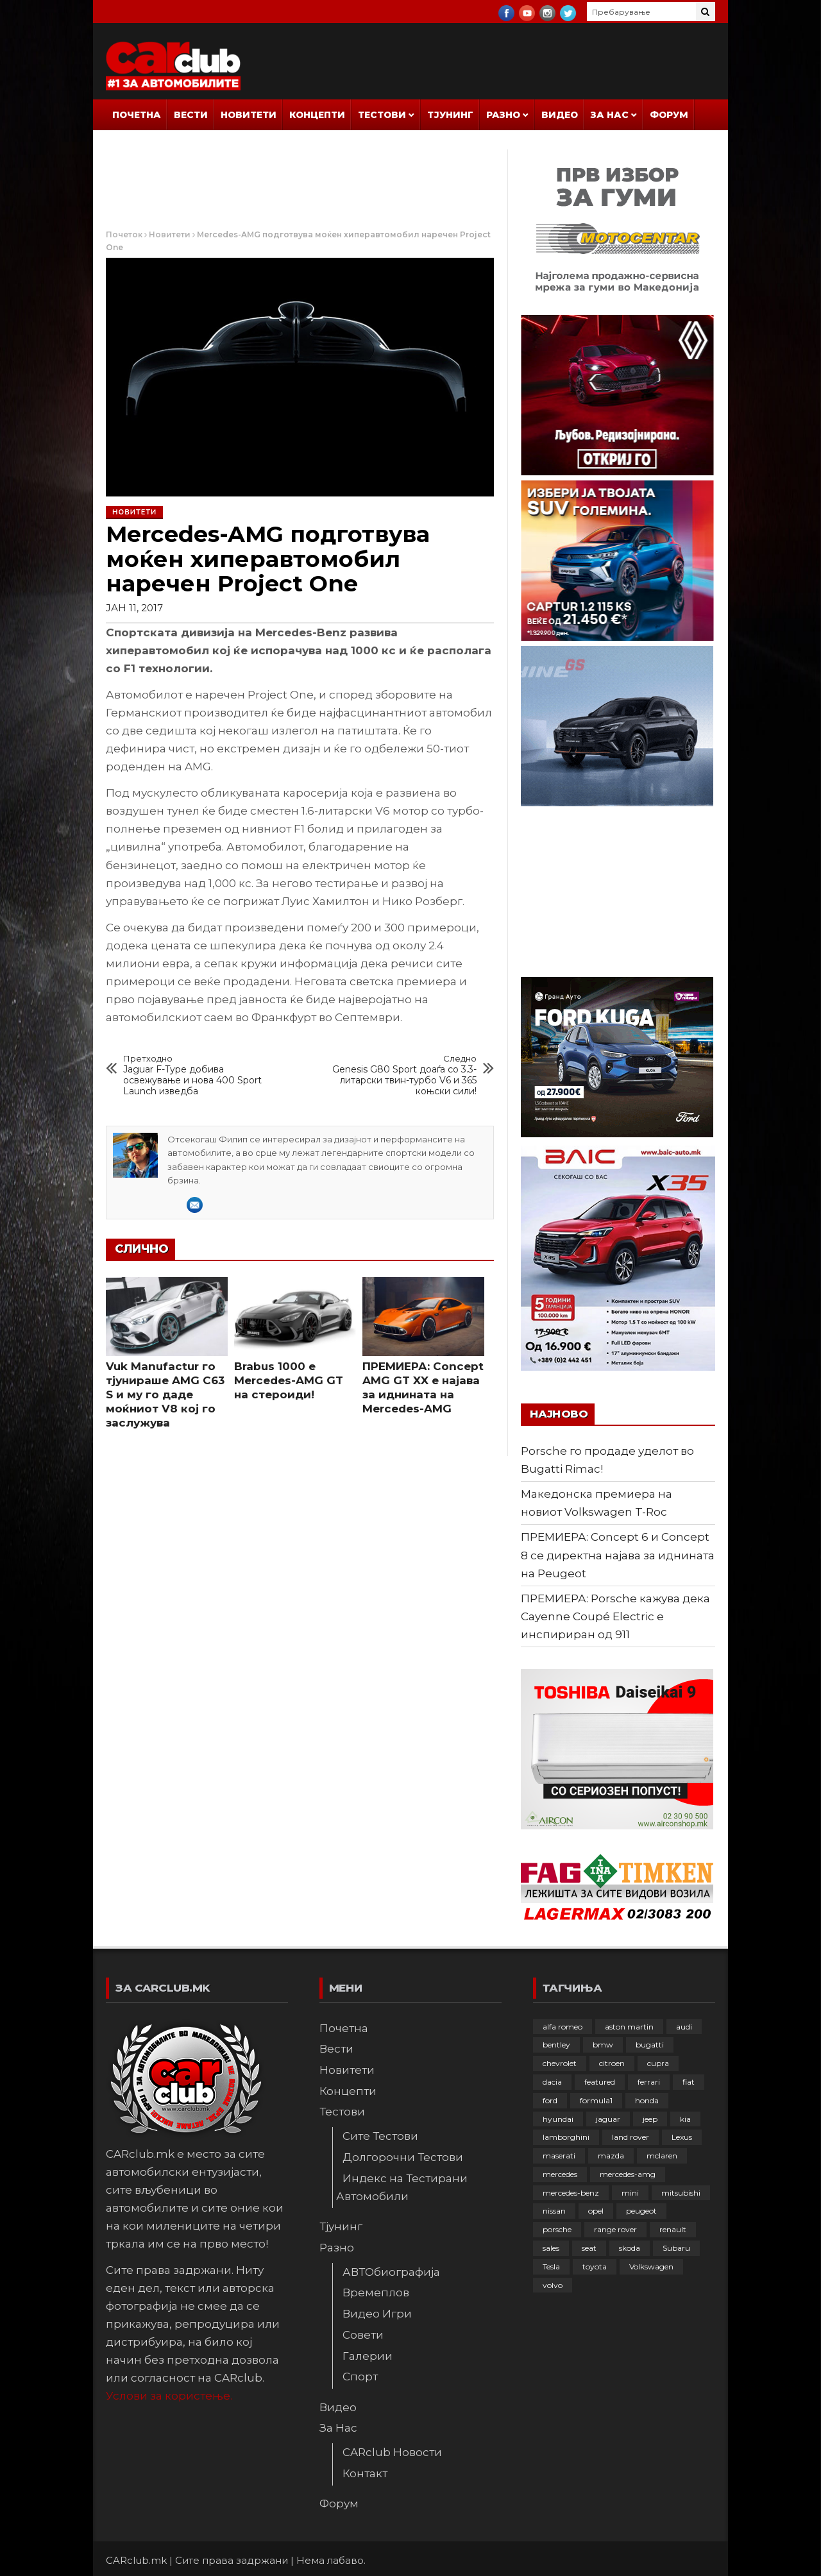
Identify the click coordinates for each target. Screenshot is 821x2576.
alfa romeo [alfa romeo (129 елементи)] (562, 2026)
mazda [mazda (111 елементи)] (611, 2155)
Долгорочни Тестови (403, 2157)
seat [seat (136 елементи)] (589, 2248)
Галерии (368, 2356)
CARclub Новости (392, 2452)
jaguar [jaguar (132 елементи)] (608, 2119)
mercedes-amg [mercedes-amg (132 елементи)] (628, 2174)
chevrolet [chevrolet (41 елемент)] (560, 2063)
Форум (669, 115)
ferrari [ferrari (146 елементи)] (649, 2082)
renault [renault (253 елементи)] (672, 2229)
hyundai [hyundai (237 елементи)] (558, 2119)
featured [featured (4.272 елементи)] (599, 2082)
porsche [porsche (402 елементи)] (557, 2229)
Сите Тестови (380, 2136)
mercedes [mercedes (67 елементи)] (560, 2174)
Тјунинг (450, 115)
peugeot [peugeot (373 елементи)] (641, 2211)
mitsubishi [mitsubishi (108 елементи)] (680, 2193)
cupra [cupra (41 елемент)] (658, 2063)
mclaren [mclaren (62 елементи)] (662, 2155)
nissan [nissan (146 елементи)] (554, 2211)
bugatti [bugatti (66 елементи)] (650, 2044)
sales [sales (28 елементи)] (551, 2248)
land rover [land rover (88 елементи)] (630, 2137)
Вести (191, 115)
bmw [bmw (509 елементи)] (603, 2044)
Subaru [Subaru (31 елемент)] (676, 2248)
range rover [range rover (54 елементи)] (615, 2229)
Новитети (248, 115)
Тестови (382, 115)
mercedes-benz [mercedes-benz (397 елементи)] (571, 2193)
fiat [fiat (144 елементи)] (688, 2082)
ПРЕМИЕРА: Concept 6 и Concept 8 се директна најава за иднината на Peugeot (618, 1554)
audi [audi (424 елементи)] (684, 2026)
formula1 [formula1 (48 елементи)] (596, 2100)
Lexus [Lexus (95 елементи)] (682, 2137)
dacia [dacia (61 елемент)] (552, 2082)
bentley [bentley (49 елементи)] (556, 2044)
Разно (503, 115)
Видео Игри (377, 2313)
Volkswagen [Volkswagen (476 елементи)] (651, 2266)
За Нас (610, 115)
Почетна (136, 115)
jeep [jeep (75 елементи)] (650, 2119)
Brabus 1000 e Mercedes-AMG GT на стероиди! (288, 1380)
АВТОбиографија (391, 2272)
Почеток (124, 234)
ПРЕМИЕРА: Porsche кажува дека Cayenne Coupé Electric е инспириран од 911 (615, 1616)
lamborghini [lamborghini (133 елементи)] (566, 2137)
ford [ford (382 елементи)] (550, 2100)
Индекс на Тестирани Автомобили (402, 2187)
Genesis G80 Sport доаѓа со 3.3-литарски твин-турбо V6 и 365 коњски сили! (402, 1075)
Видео (559, 115)
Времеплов (376, 2292)
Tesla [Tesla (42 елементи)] (551, 2266)
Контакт (365, 2473)
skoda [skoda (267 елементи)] (629, 2248)
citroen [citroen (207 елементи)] (612, 2063)
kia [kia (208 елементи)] (685, 2119)
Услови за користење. (169, 2395)
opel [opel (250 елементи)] (596, 2211)
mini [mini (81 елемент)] (630, 2193)
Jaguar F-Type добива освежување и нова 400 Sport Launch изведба (197, 1075)
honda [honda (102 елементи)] (647, 2100)
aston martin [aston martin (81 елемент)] (629, 2026)
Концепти (317, 115)
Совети (363, 2334)
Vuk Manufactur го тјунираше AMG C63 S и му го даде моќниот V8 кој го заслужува (165, 1394)
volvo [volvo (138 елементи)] (553, 2285)
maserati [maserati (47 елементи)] (559, 2155)
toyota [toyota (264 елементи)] (594, 2266)
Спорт (360, 2376)
